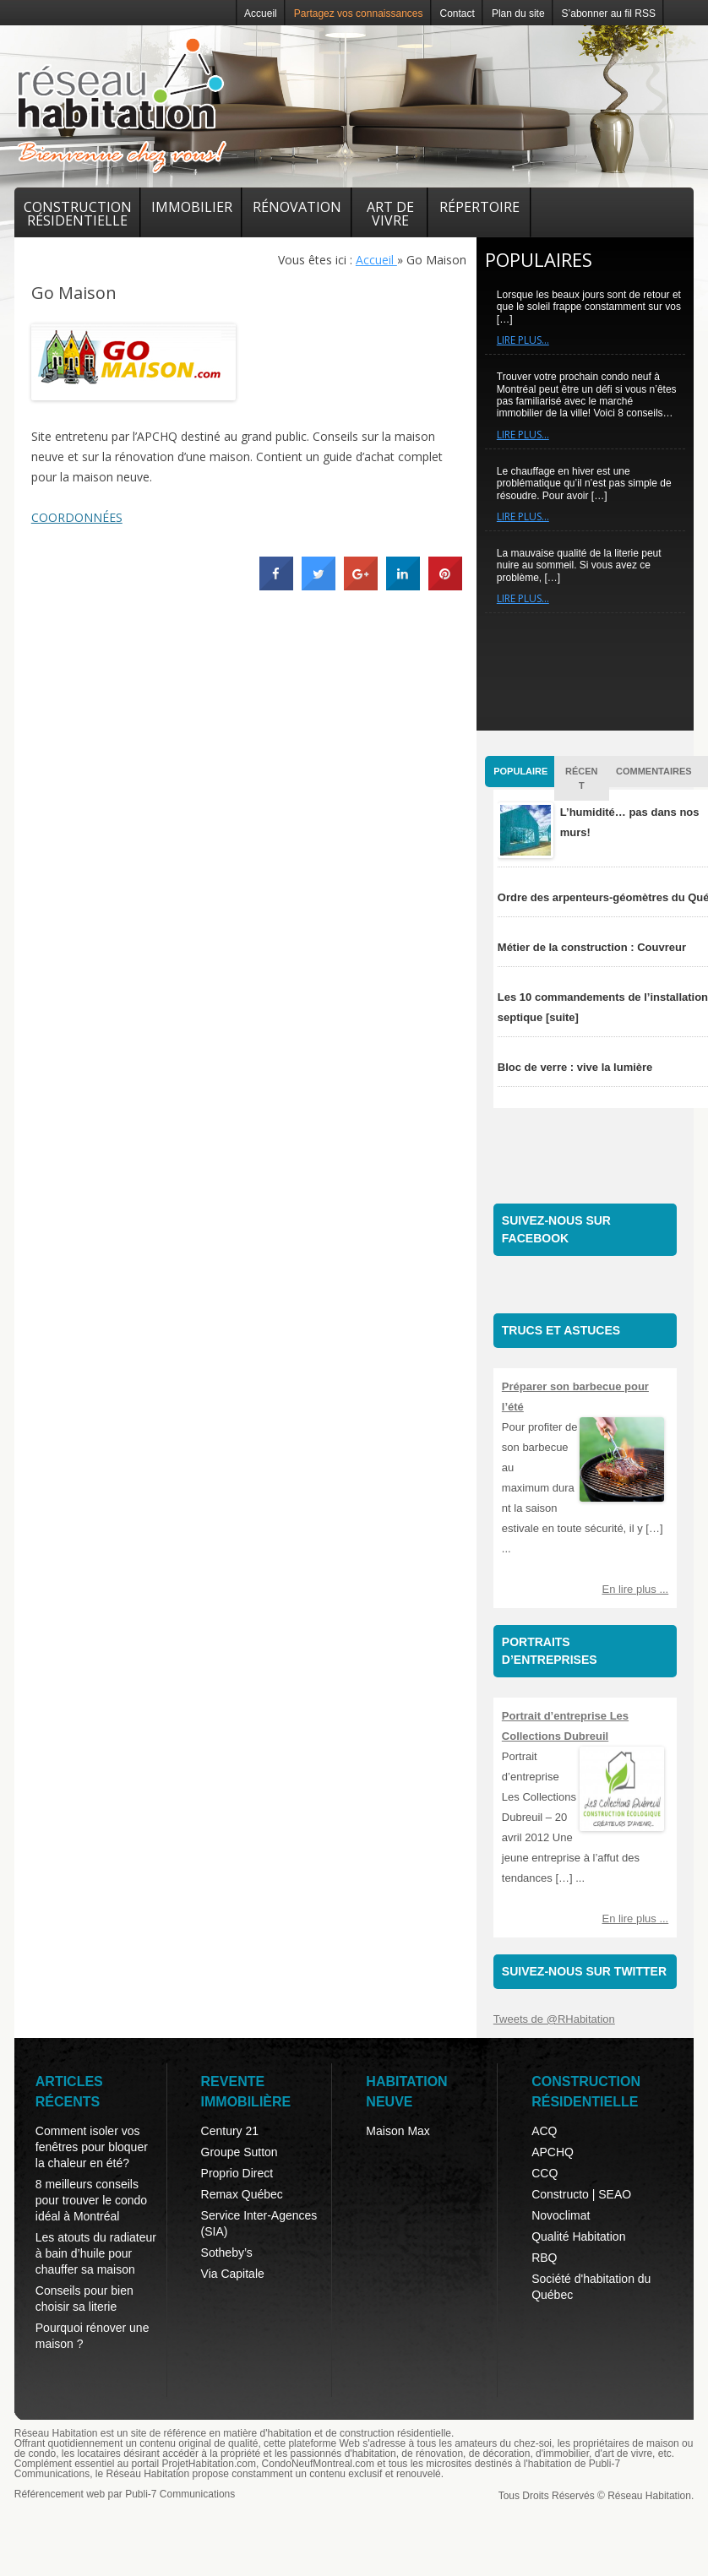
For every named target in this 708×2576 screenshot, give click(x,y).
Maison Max (397, 2131)
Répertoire (479, 207)
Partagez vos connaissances (358, 13)
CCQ (544, 2173)
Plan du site (518, 13)
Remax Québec (242, 2194)
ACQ (544, 2131)
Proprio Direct (237, 2173)
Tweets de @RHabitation (554, 2019)
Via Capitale (232, 2273)
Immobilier (191, 207)
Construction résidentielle (78, 214)
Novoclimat (560, 2215)
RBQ (544, 2257)
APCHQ (552, 2152)
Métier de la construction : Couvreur (592, 947)
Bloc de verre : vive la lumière (575, 1067)
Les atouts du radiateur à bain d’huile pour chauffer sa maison (95, 2253)
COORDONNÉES (77, 517)
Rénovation (297, 207)
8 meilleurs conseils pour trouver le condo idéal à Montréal (91, 2200)
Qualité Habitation (578, 2236)
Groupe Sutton (239, 2152)
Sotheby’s (227, 2252)
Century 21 (230, 2131)
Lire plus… (523, 340)
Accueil (260, 13)
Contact (457, 13)
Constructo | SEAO (581, 2194)
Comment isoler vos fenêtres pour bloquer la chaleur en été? (91, 2147)
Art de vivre (390, 214)
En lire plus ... (635, 1589)
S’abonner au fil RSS (609, 13)
